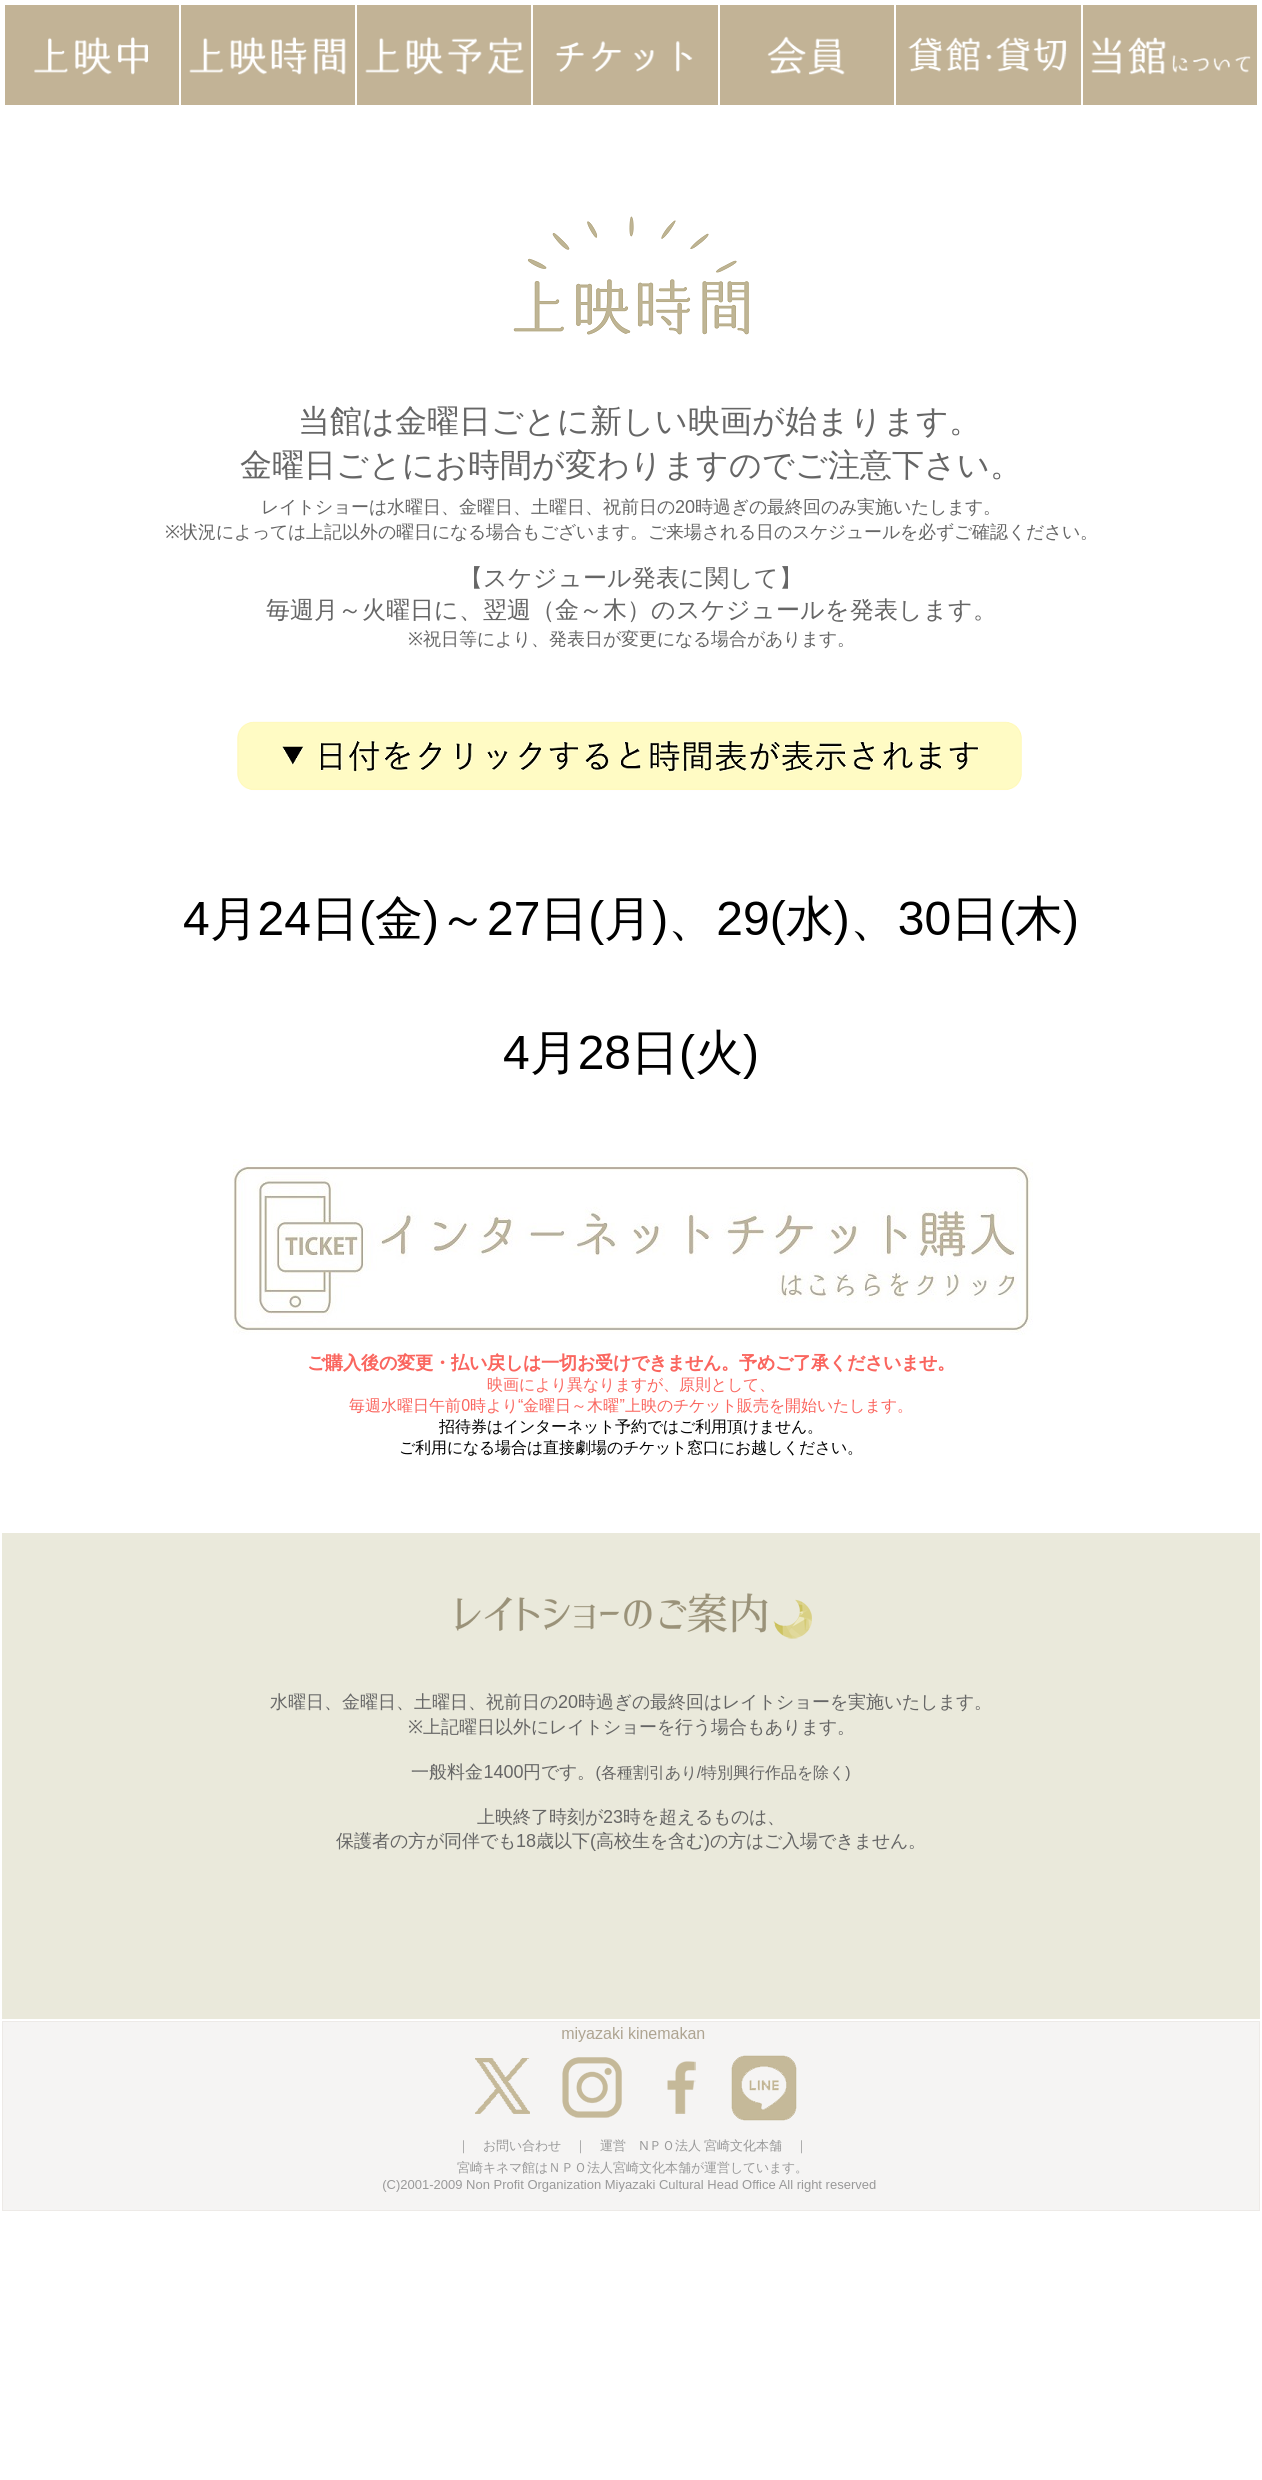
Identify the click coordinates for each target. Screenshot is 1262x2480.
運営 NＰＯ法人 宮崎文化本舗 (691, 2145)
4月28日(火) (631, 1052)
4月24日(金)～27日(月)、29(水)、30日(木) (631, 918)
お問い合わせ (522, 2145)
